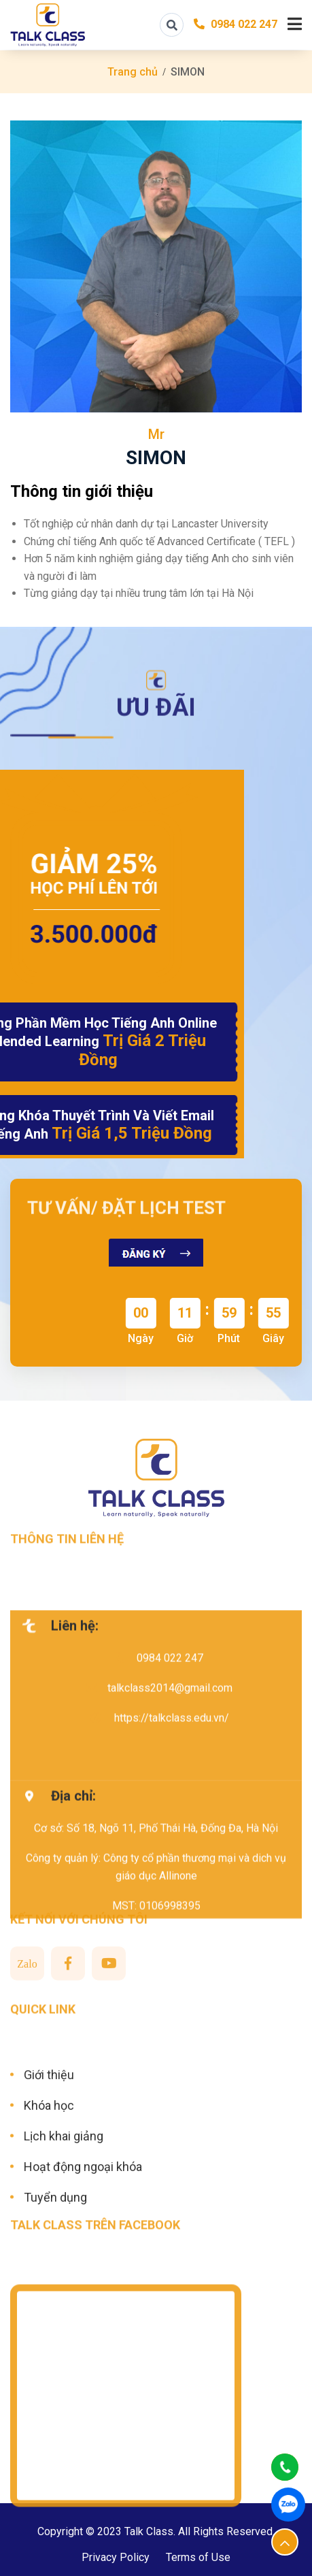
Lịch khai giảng (63, 2211)
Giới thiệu (49, 2150)
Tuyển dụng (55, 2273)
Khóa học (49, 2181)
